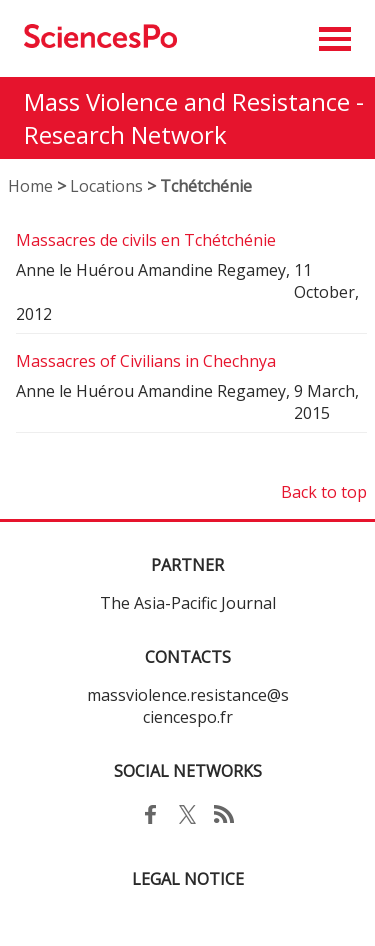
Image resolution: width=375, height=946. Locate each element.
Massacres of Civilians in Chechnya (146, 361)
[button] (335, 39)
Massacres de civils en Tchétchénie (146, 240)
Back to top (324, 492)
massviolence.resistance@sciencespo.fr (188, 706)
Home (30, 186)
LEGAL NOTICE (188, 879)
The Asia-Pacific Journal (188, 603)
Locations (106, 186)
